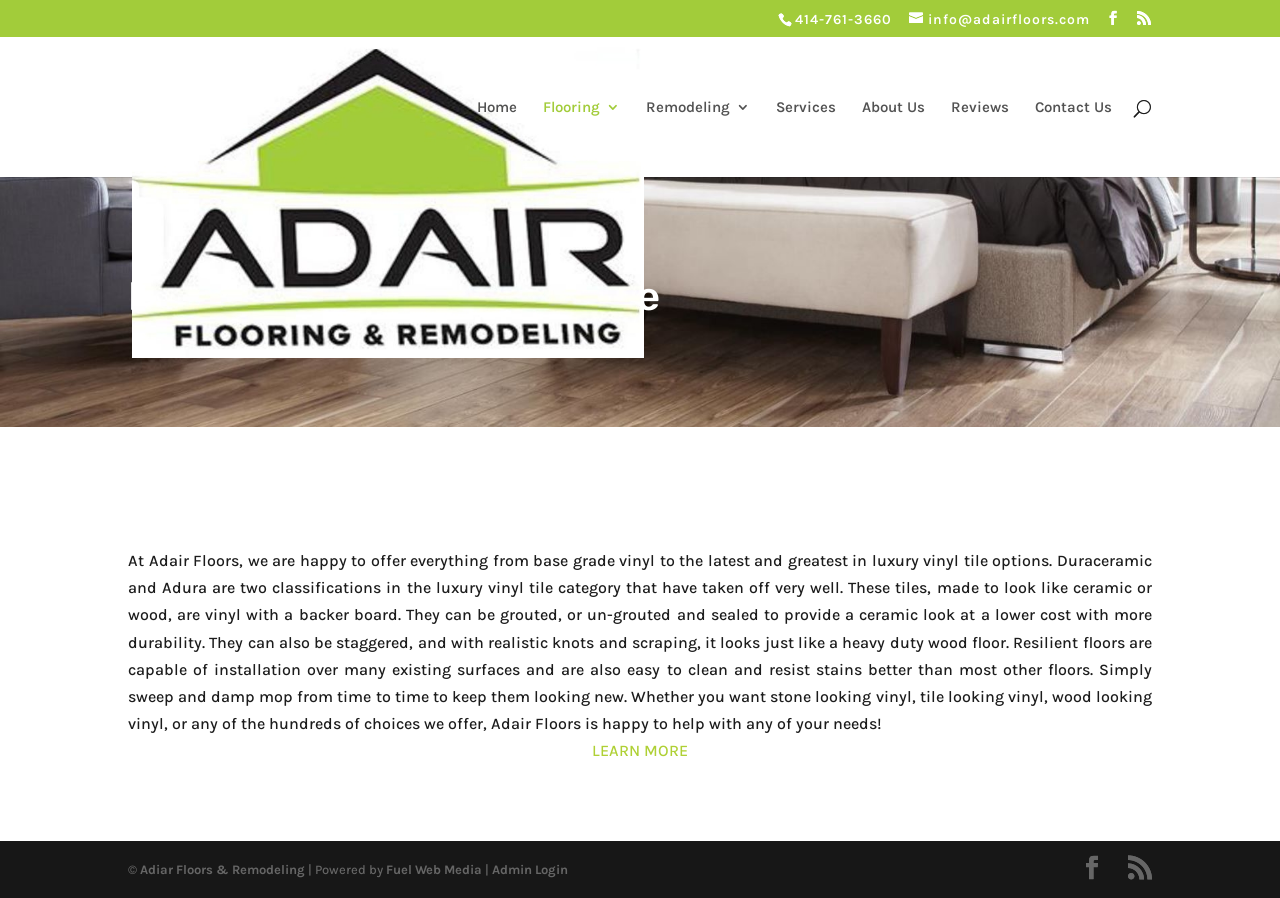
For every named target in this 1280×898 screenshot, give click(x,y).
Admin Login (530, 869)
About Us (893, 108)
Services (806, 108)
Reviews (980, 108)
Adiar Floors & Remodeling (222, 869)
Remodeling (688, 108)
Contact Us (1073, 108)
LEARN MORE (640, 750)
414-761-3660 (843, 19)
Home (497, 108)
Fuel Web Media (434, 869)
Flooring (571, 108)
